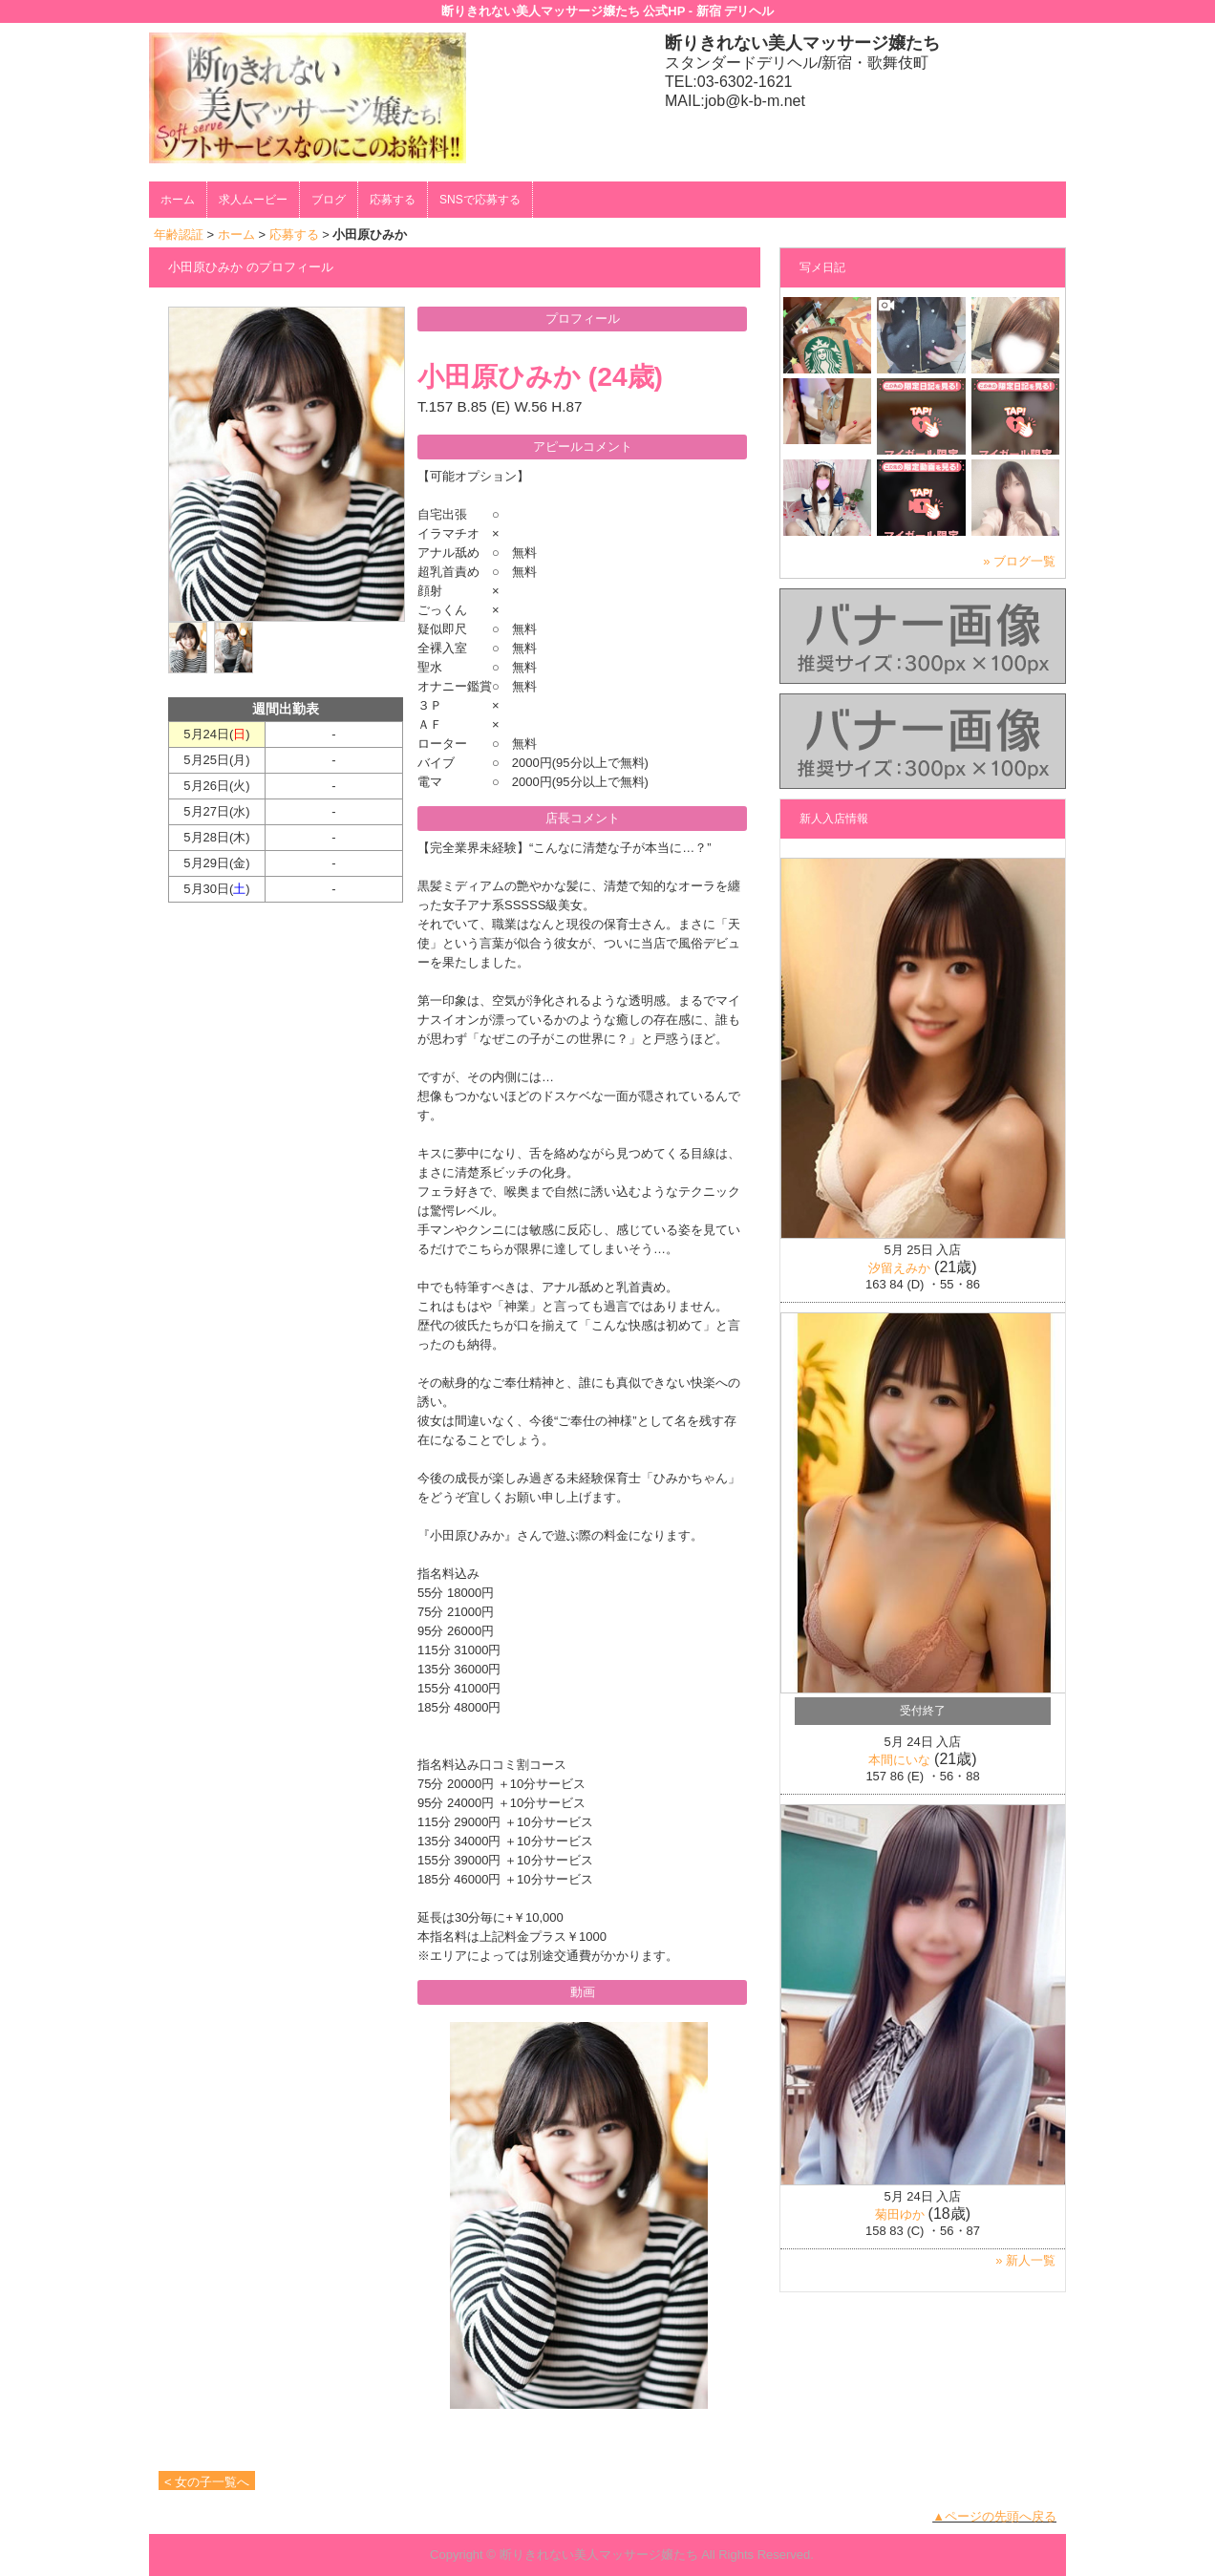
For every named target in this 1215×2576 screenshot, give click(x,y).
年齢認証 (178, 234)
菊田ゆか (900, 2214)
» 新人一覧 (1025, 2260)
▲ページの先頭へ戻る (994, 2516)
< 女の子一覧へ (206, 2482)
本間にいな (899, 1760)
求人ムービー (253, 199)
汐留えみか (899, 1268)
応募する (393, 199)
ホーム (177, 199)
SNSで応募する (480, 199)
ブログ (328, 199)
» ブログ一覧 (1019, 561)
